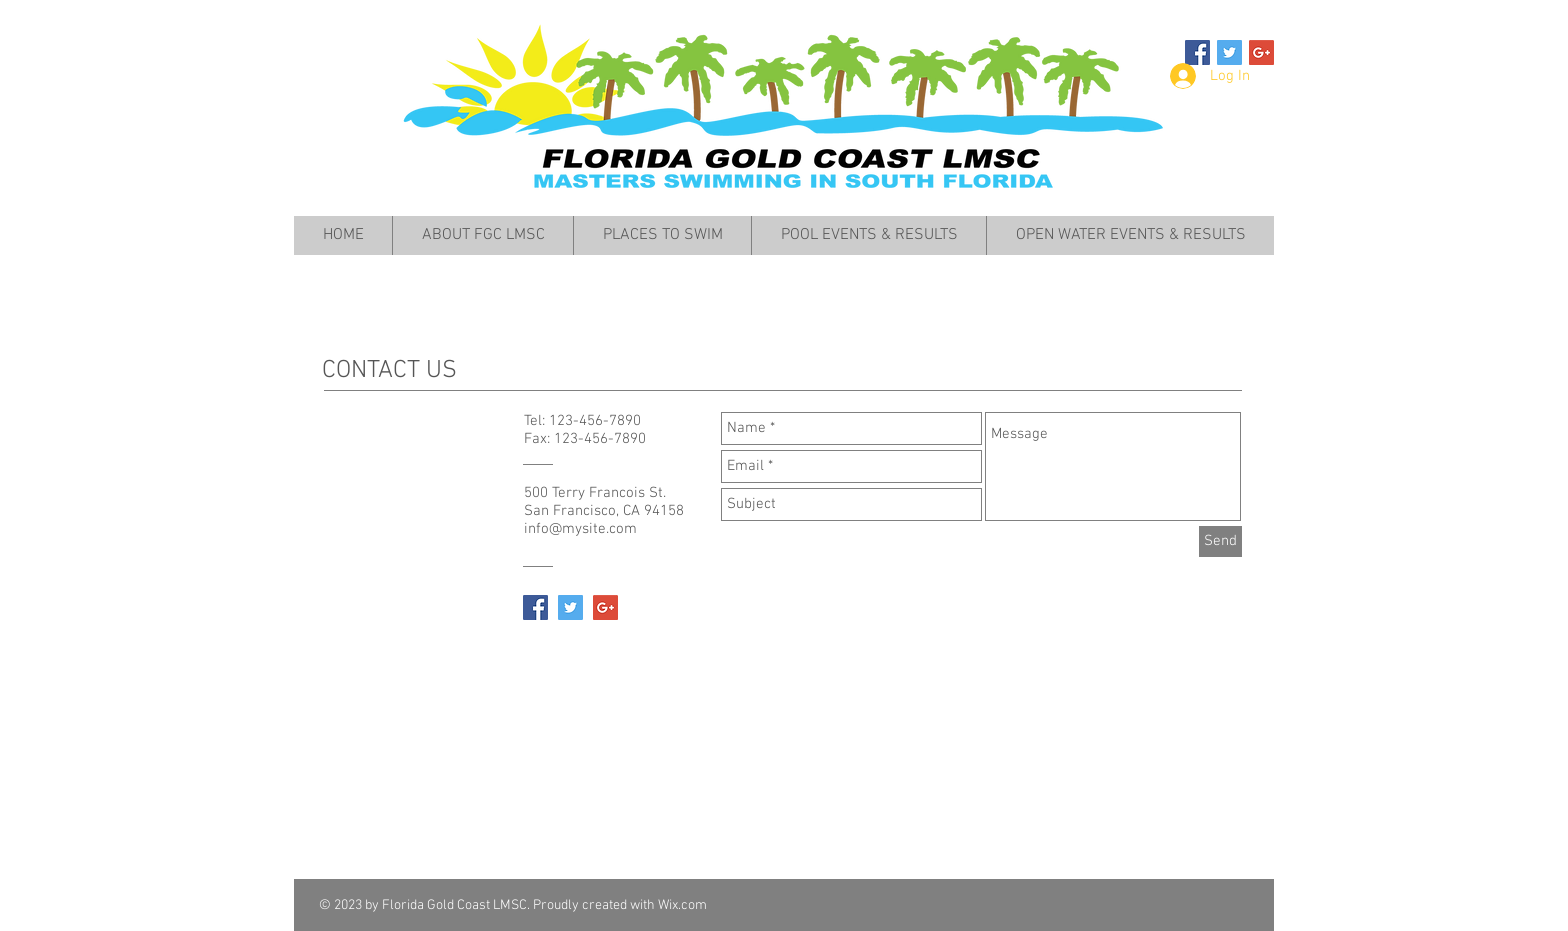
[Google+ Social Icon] (1261, 52)
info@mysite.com (580, 529)
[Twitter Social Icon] (1229, 52)
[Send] (1220, 541)
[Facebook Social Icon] (1197, 52)
